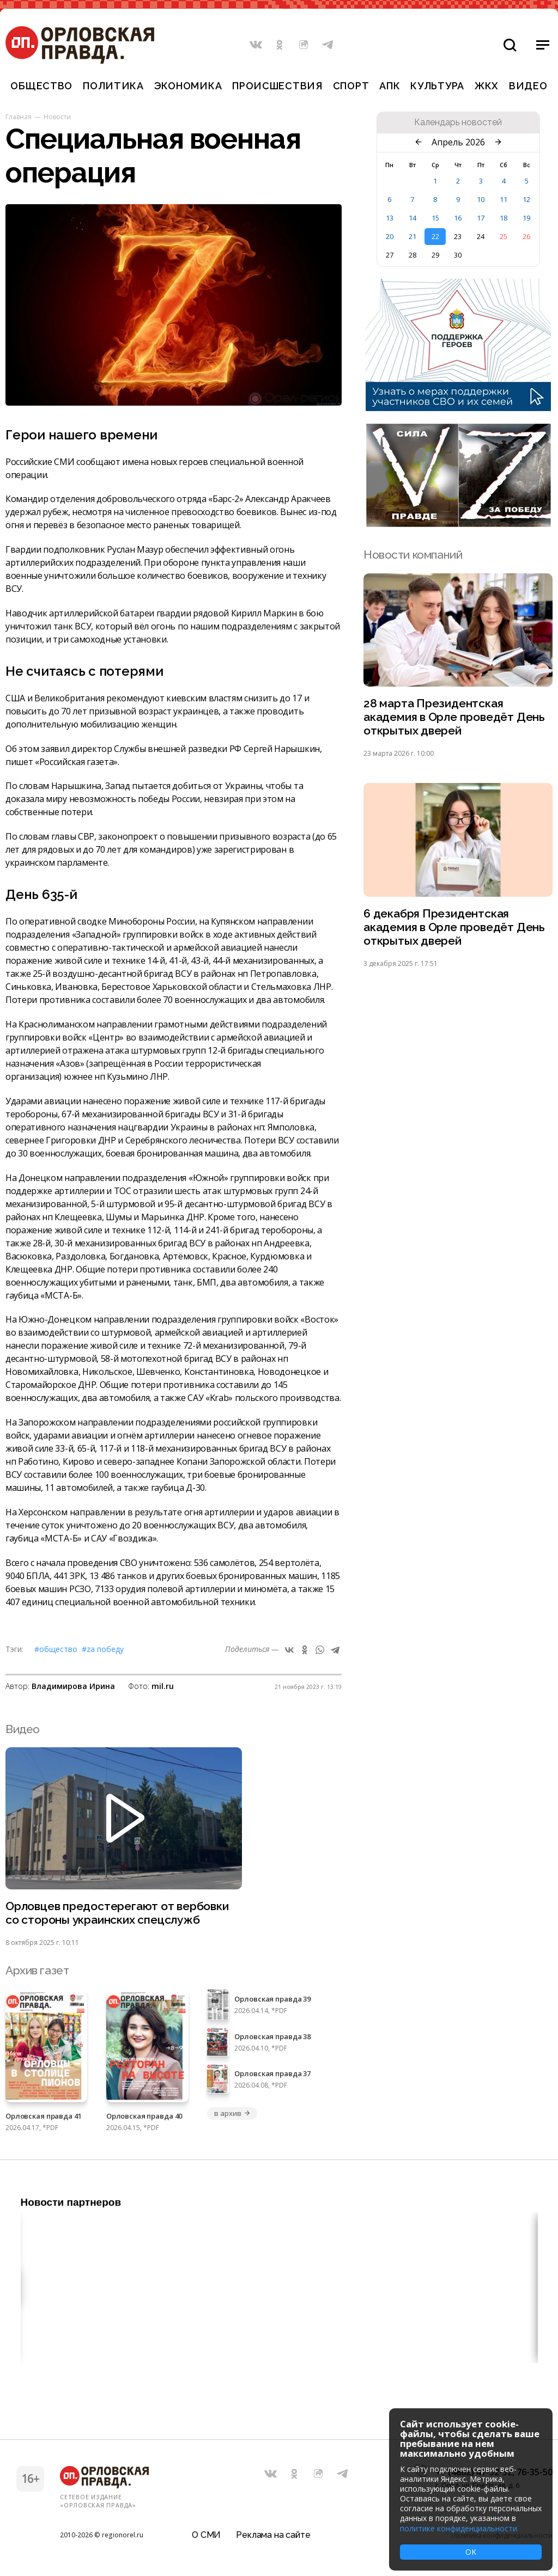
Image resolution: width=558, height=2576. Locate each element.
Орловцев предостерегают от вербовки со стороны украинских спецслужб (117, 1912)
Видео (528, 85)
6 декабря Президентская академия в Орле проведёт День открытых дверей (454, 927)
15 (435, 218)
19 (526, 218)
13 (389, 218)
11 (503, 199)
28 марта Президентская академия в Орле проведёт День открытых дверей (454, 716)
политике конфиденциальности (458, 2528)
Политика (113, 85)
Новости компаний (412, 554)
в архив (232, 2113)
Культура (437, 85)
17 (480, 218)
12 (526, 199)
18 (503, 218)
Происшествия (277, 85)
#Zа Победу (103, 1649)
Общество (41, 85)
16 (458, 218)
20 (389, 236)
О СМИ (206, 2535)
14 (412, 218)
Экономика (188, 85)
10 (480, 199)
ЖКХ (487, 85)
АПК (389, 85)
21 (412, 236)
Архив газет (37, 1970)
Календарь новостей (458, 122)
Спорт (351, 85)
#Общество (55, 1649)
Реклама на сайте (273, 2535)
